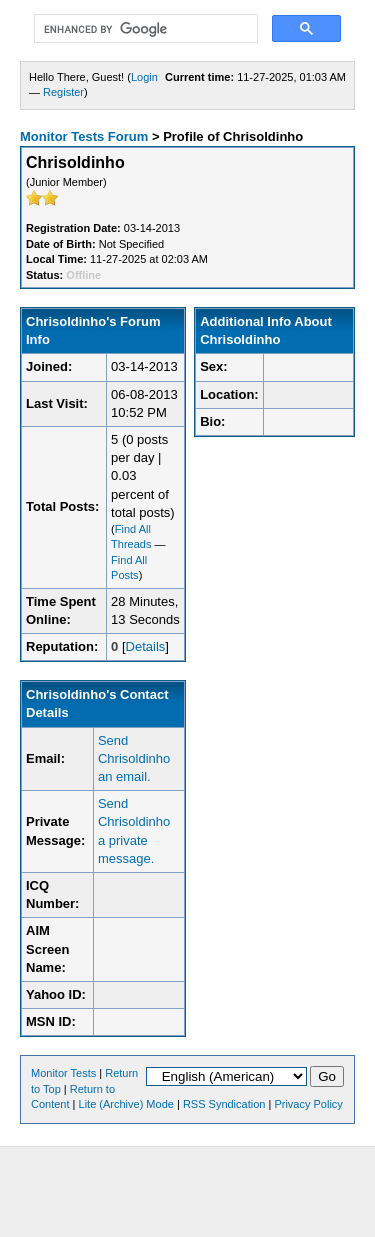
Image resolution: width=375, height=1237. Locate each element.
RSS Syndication (224, 1104)
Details (146, 646)
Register (63, 92)
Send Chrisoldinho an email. (134, 758)
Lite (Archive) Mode (126, 1104)
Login (144, 77)
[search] (144, 29)
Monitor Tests (63, 1073)
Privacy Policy (308, 1104)
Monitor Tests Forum (84, 136)
